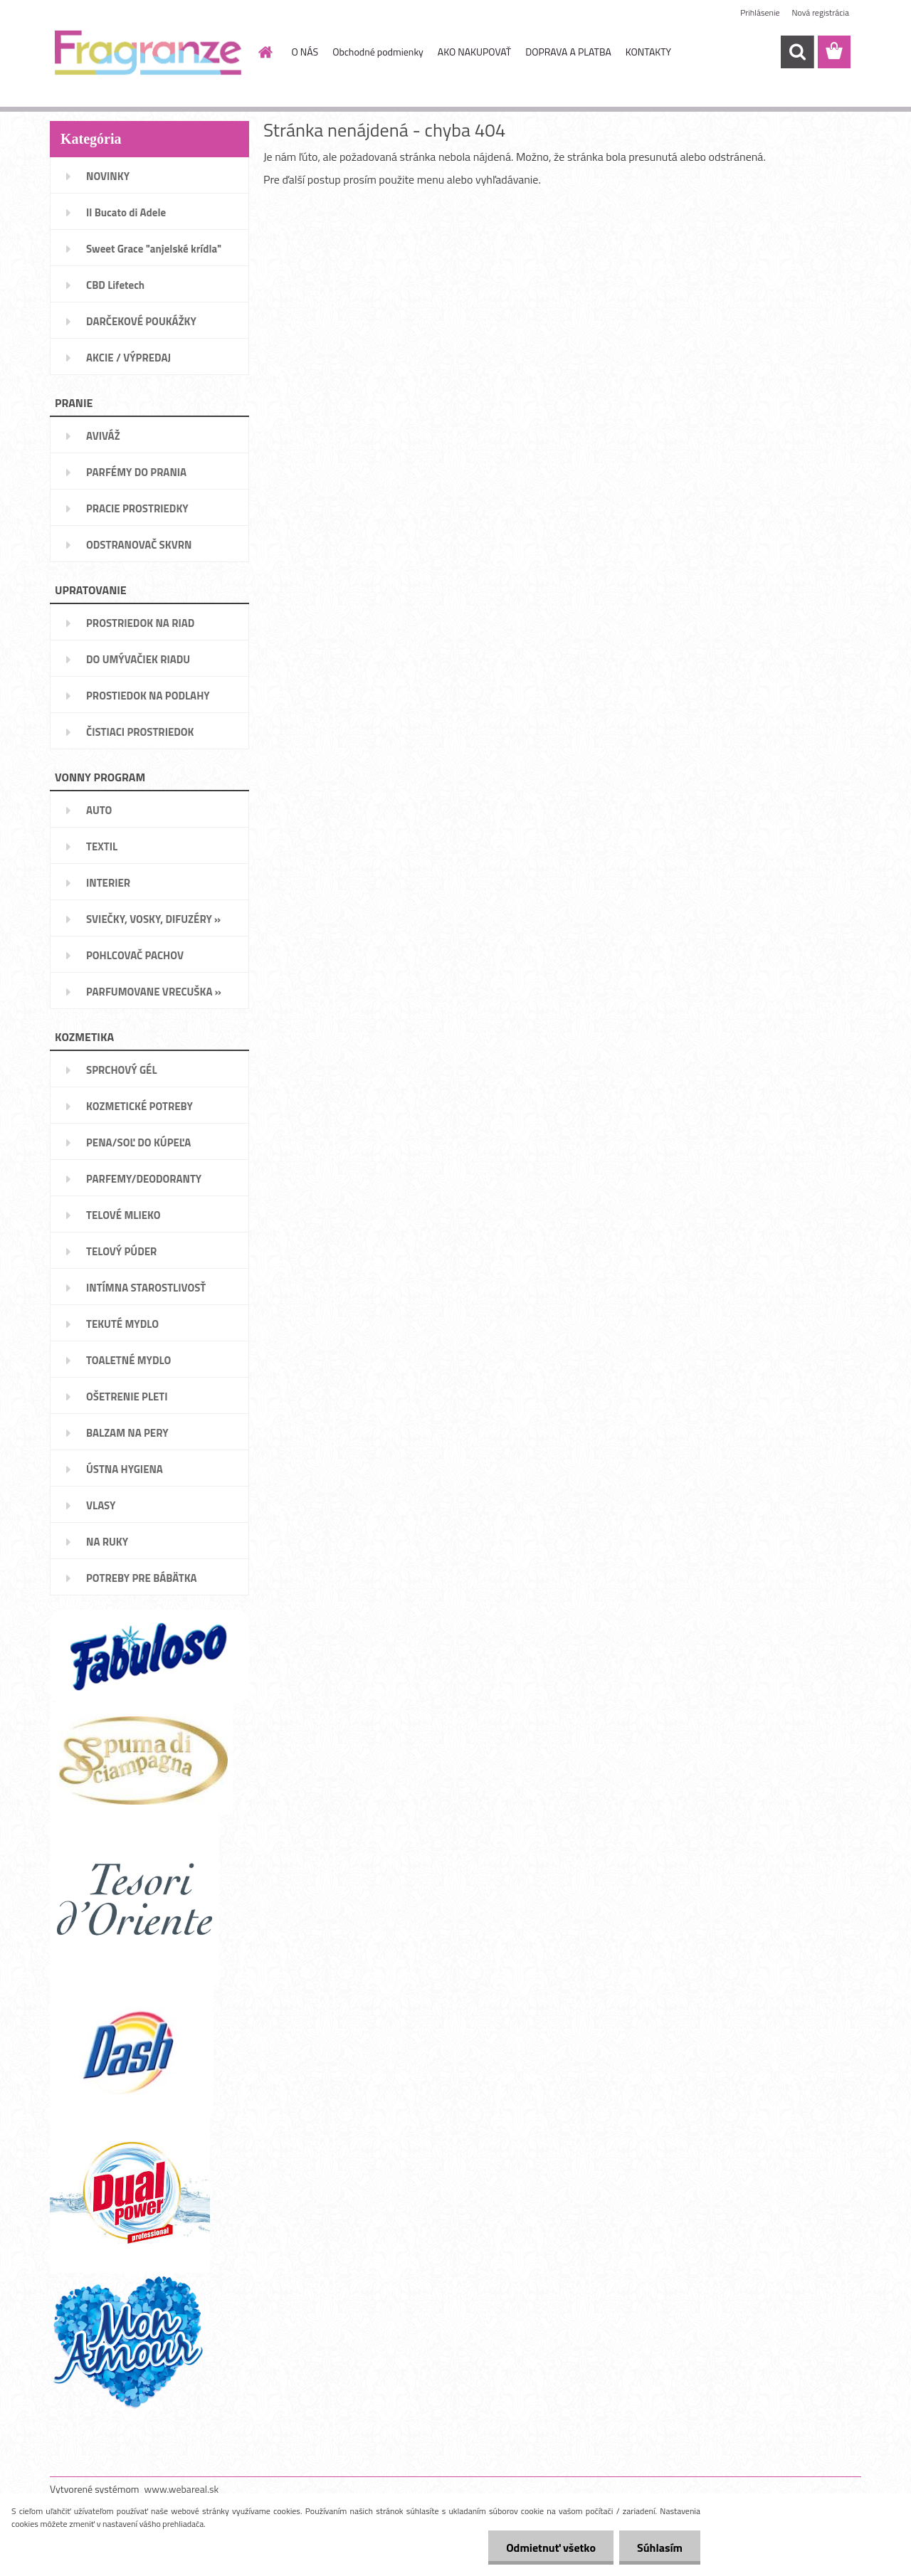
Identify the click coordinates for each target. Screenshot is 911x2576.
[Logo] (148, 52)
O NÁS (305, 51)
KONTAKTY (648, 51)
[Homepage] (264, 52)
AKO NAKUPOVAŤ (474, 51)
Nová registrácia (820, 12)
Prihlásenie (759, 12)
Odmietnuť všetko (551, 2547)
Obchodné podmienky (377, 51)
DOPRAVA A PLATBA (568, 51)
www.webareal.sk (181, 2488)
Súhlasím (660, 2547)
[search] (797, 52)
